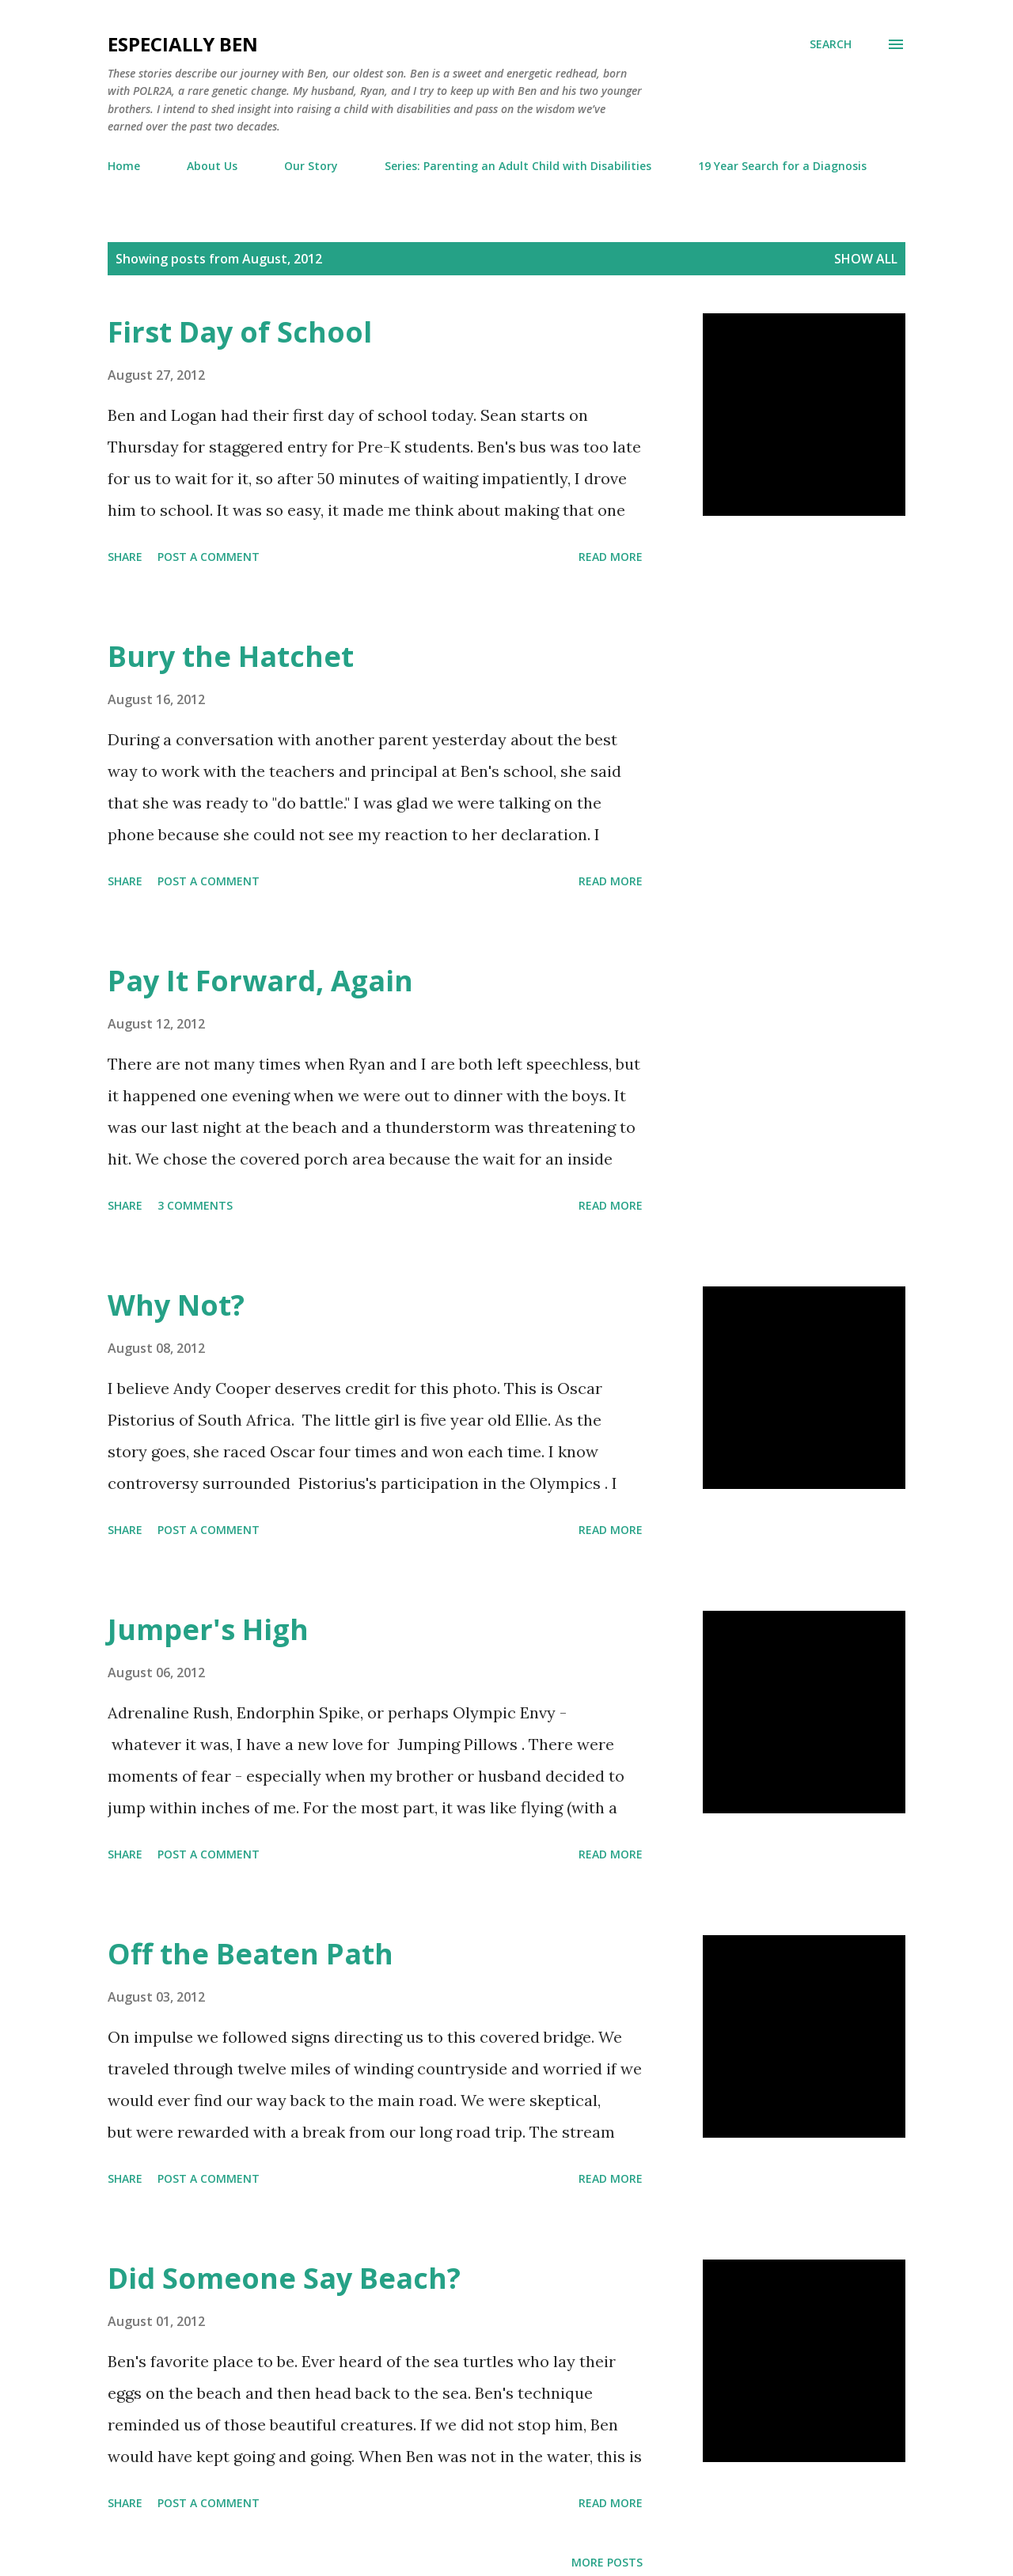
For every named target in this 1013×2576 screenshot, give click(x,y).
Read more (611, 556)
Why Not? (176, 1305)
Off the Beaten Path (250, 1953)
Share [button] (125, 556)
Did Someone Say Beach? (284, 2278)
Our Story (311, 165)
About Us (212, 165)
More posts (607, 2562)
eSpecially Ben (183, 44)
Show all (865, 258)
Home (124, 165)
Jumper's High (208, 1629)
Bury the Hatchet (231, 656)
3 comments (195, 1205)
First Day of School (240, 332)
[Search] (831, 44)
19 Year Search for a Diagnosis (782, 165)
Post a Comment (208, 556)
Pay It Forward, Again (260, 980)
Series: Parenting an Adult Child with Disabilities (518, 165)
